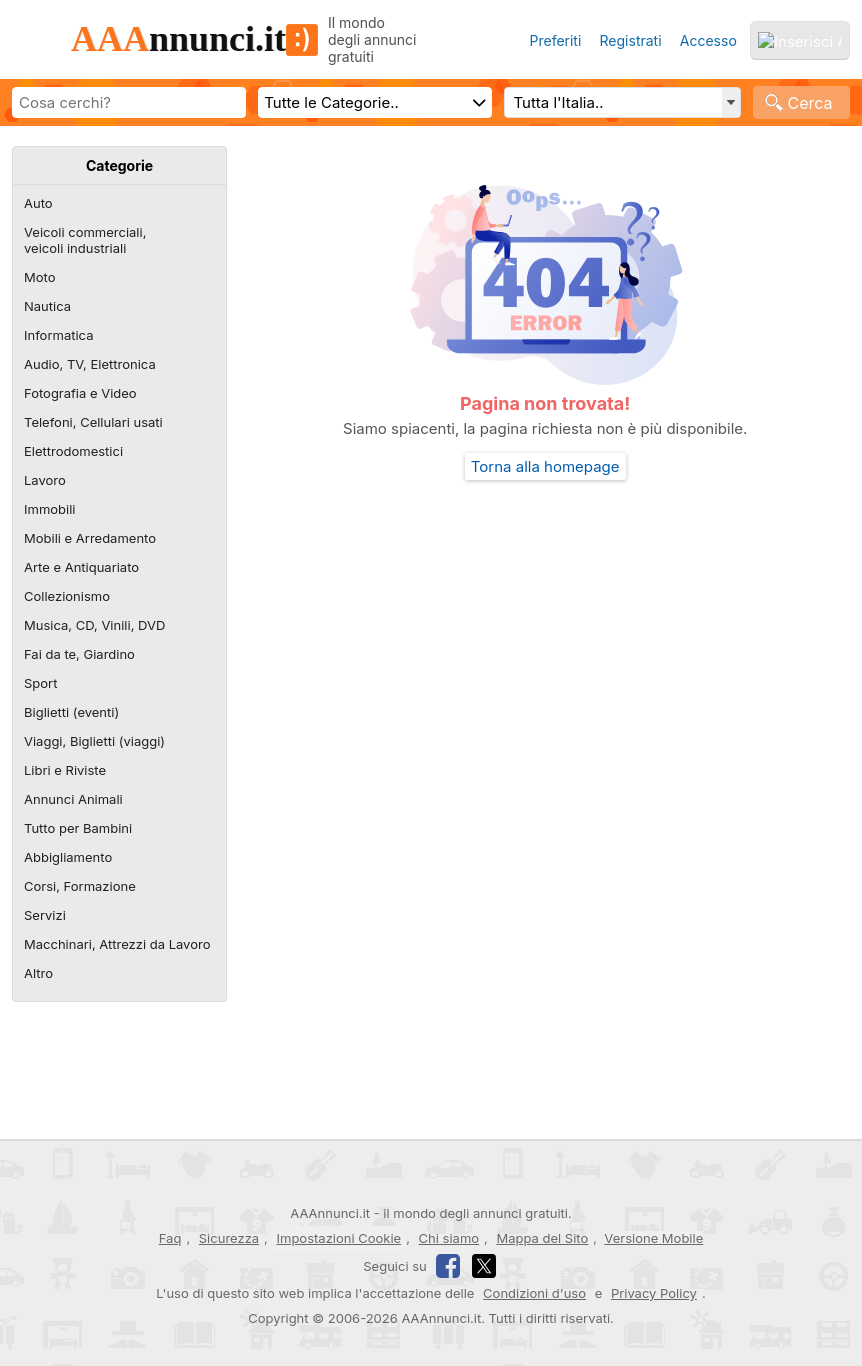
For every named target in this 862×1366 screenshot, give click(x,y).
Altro (38, 973)
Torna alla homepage (545, 466)
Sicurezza (229, 1238)
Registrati (631, 40)
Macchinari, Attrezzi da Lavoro (117, 944)
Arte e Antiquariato (81, 567)
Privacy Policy (654, 1293)
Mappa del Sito (542, 1238)
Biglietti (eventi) (71, 712)
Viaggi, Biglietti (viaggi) (94, 741)
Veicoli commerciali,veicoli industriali (85, 240)
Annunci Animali (73, 799)
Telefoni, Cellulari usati (93, 422)
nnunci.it (194, 39)
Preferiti (555, 40)
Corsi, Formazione (80, 886)
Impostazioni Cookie (339, 1238)
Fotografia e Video (80, 393)
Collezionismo (67, 596)
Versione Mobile (653, 1238)
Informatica (58, 335)
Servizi (45, 915)
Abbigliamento (68, 857)
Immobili (49, 509)
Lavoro (45, 480)
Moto (39, 277)
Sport (40, 683)
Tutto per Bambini (78, 828)
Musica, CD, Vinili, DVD (94, 625)
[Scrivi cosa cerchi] (129, 102)
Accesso (708, 40)
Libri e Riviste (65, 770)
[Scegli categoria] (375, 102)
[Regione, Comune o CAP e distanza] (622, 102)
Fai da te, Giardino (79, 654)
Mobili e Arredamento (90, 538)
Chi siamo (449, 1238)
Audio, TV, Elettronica (90, 364)
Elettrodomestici (73, 451)
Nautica (47, 306)
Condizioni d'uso (534, 1293)
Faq (170, 1238)
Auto (38, 203)
